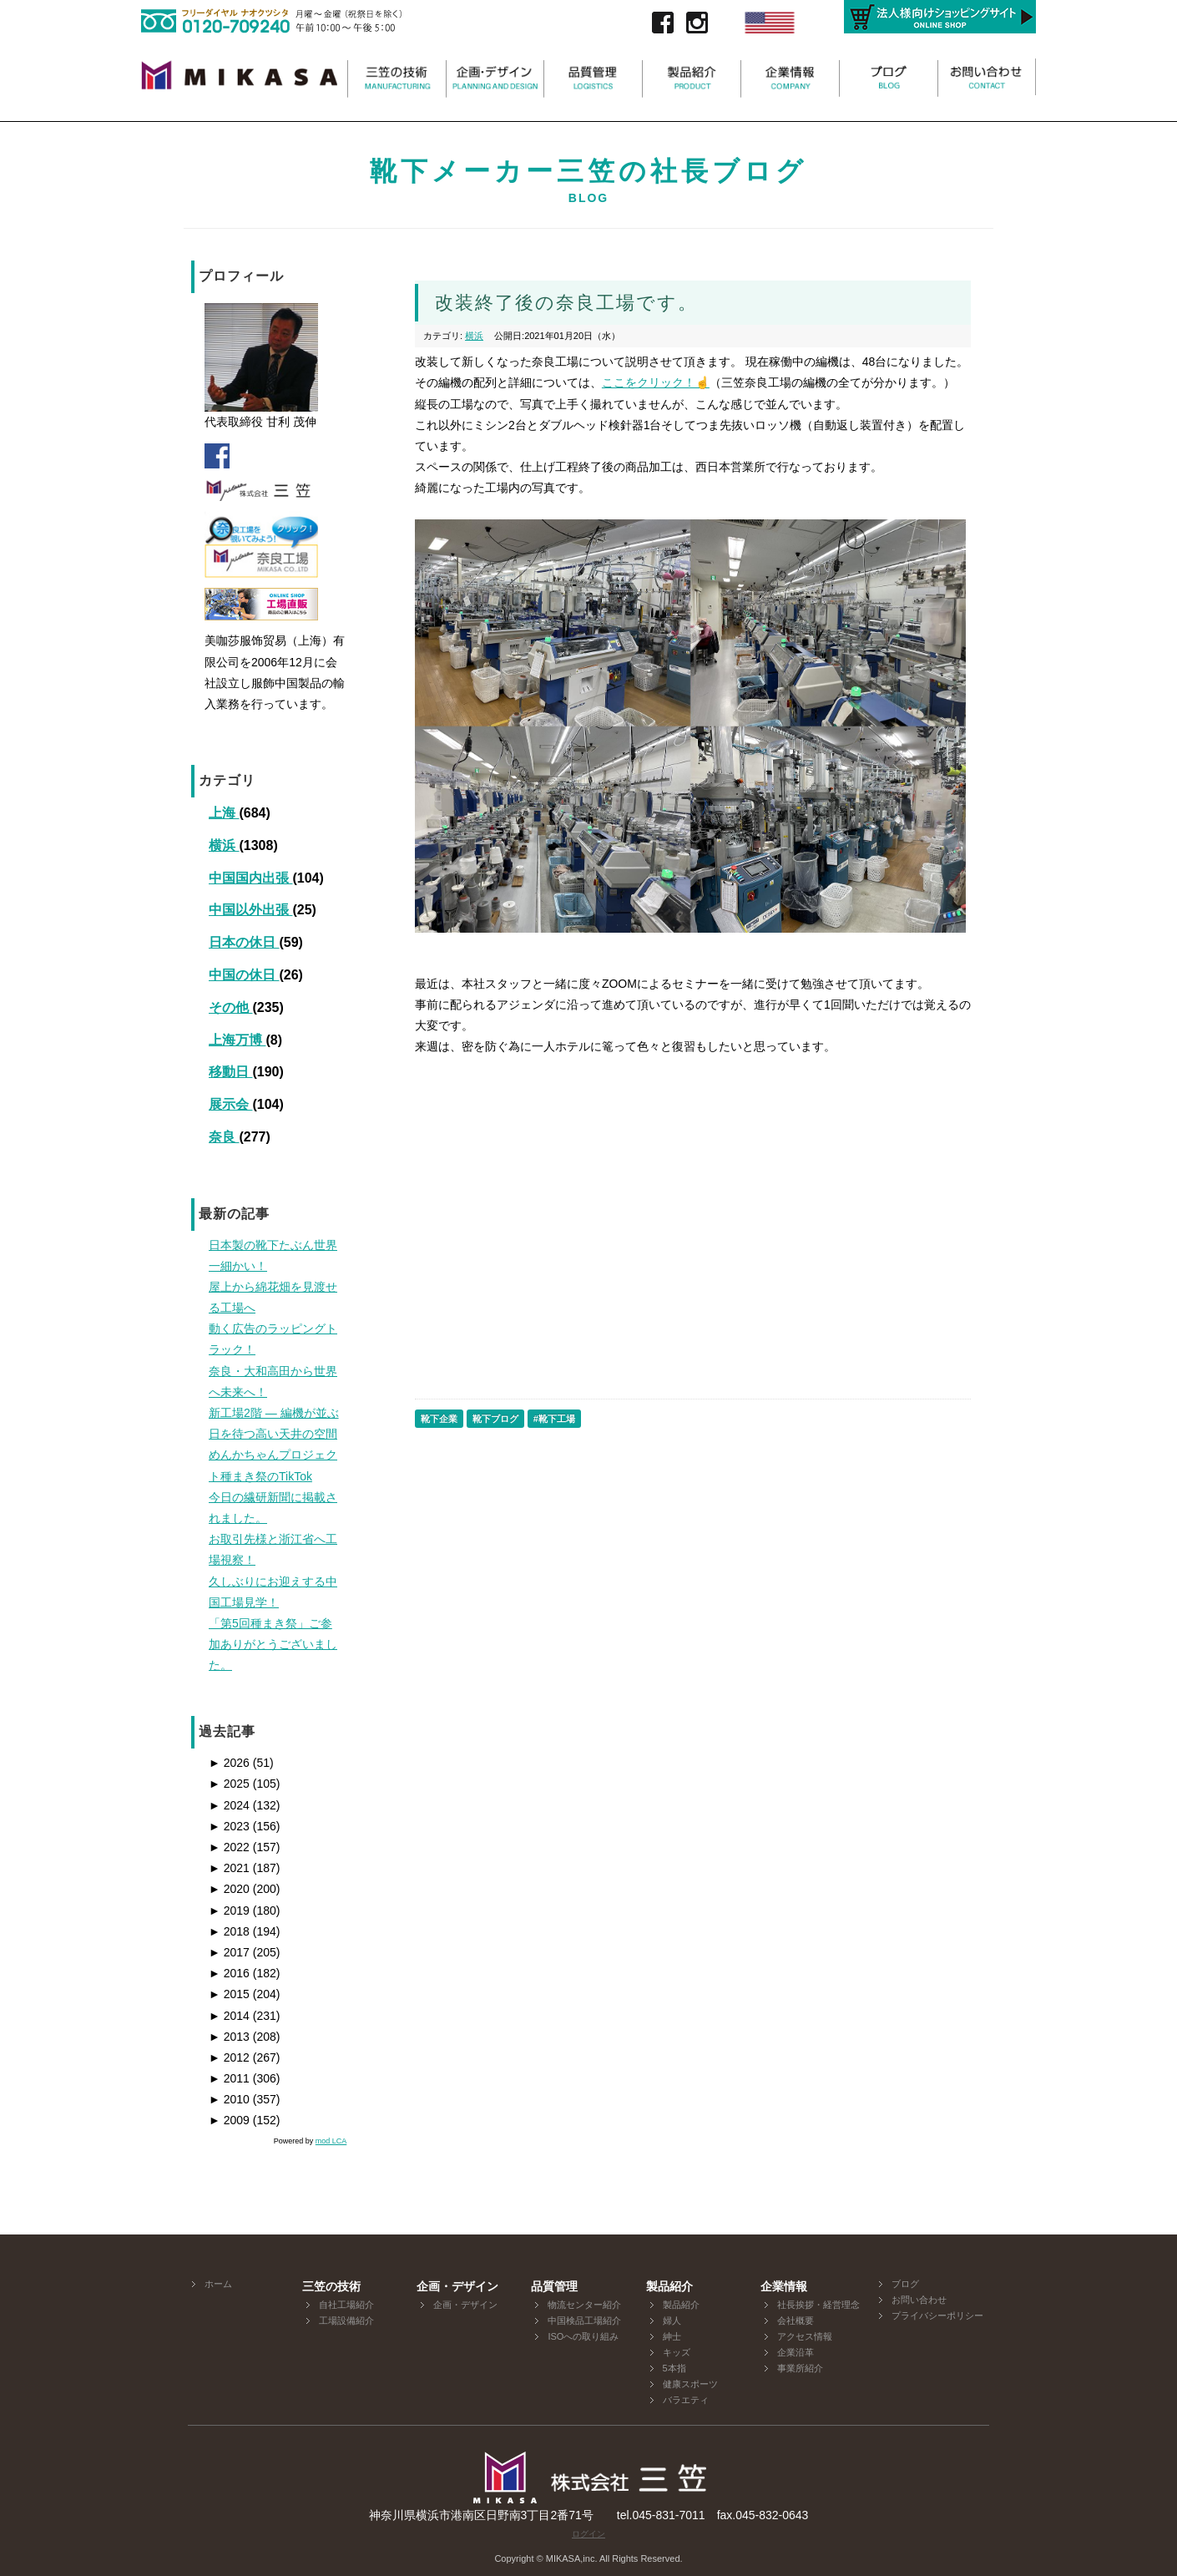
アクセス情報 (804, 2336)
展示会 (230, 1104)
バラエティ (686, 2400)
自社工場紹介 (346, 2305)
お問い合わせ (919, 2300)
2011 (229, 2078)
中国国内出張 (250, 878)
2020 (229, 1888)
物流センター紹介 (584, 2305)
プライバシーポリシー (937, 2315)
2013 (229, 2036)
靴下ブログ (495, 1419)
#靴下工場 (554, 1419)
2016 (229, 1973)
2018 (229, 1931)
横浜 (224, 845)
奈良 (224, 1137)
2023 (229, 1826)
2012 (229, 2057)
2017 (229, 1952)
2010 (229, 2099)
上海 (224, 813)
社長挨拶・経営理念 (818, 2305)
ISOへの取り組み (583, 2336)
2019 (229, 1910)
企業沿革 (795, 2352)
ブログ (905, 2284)
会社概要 (795, 2320)
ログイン (588, 2533)
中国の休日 (244, 975)
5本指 (674, 2368)
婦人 (672, 2320)
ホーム (218, 2284)
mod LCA (331, 2141)
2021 (229, 1868)
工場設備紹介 (346, 2320)
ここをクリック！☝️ (656, 382)
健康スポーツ (690, 2384)
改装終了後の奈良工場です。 (566, 302)
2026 (229, 1762)
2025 (229, 1783)
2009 (229, 2120)
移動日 (230, 1072)
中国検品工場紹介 (584, 2320)
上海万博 (237, 1040)
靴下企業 (439, 1419)
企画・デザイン (465, 2305)
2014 (229, 2015)
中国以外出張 (250, 910)
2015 (229, 1994)
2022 (229, 1847)
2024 (229, 1805)
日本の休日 (244, 942)
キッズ (676, 2352)
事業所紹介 (800, 2368)
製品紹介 (681, 2305)
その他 (230, 1007)
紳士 (672, 2336)
